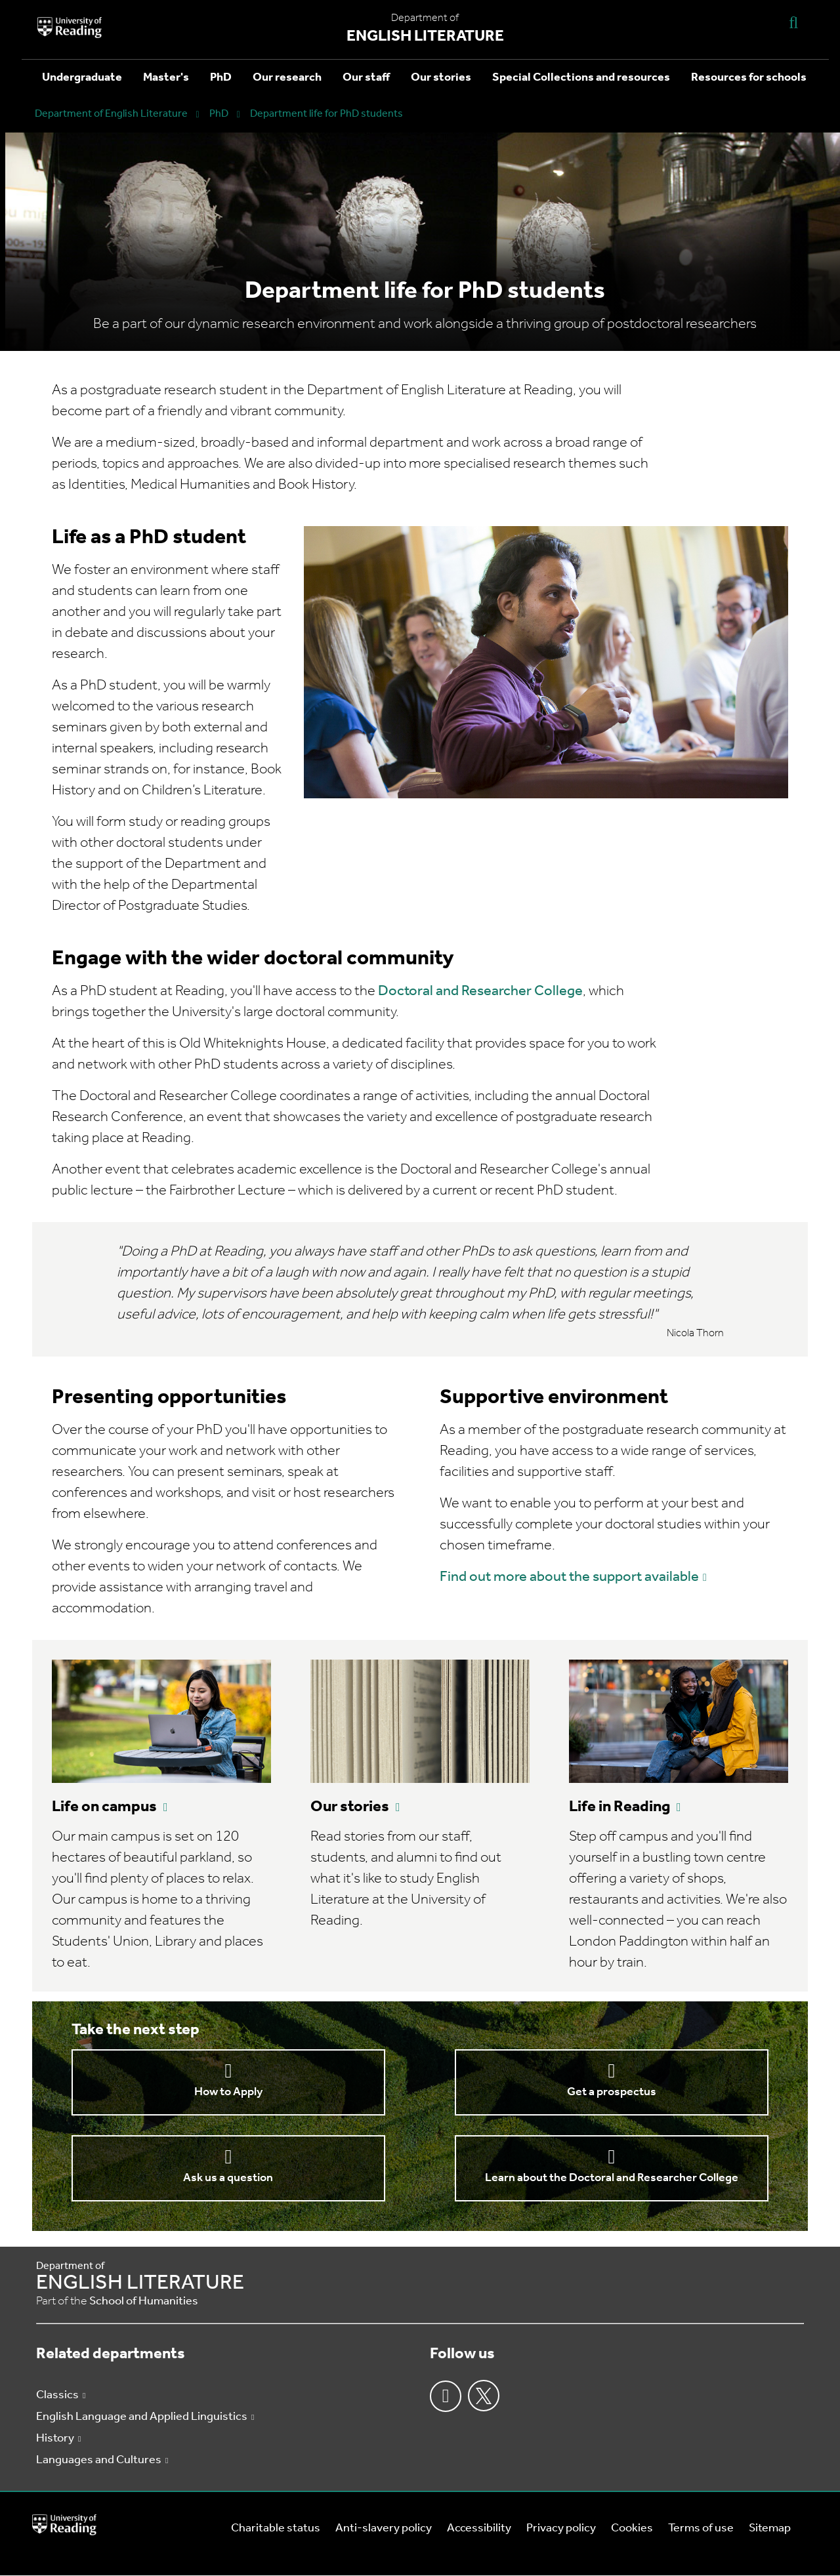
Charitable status (275, 2528)
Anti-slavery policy (383, 2528)
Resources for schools (749, 78)
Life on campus (104, 1807)
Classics (57, 2395)
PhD (221, 78)
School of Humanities (143, 2301)
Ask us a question (228, 2178)
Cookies (632, 2528)
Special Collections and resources (581, 78)
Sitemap (770, 2528)
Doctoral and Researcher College (480, 991)
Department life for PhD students (326, 114)
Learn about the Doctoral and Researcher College (611, 2178)
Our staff (366, 78)
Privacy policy (561, 2528)
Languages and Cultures (98, 2460)
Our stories (441, 78)
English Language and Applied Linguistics (141, 2417)
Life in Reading (619, 1807)
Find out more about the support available (569, 1577)
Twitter (483, 2395)
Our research (287, 78)
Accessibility (479, 2528)
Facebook (445, 2396)
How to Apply (228, 2092)
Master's (166, 78)
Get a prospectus (611, 2092)
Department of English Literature (111, 114)
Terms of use (701, 2528)
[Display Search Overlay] (793, 22)
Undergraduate (82, 78)
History (55, 2438)
